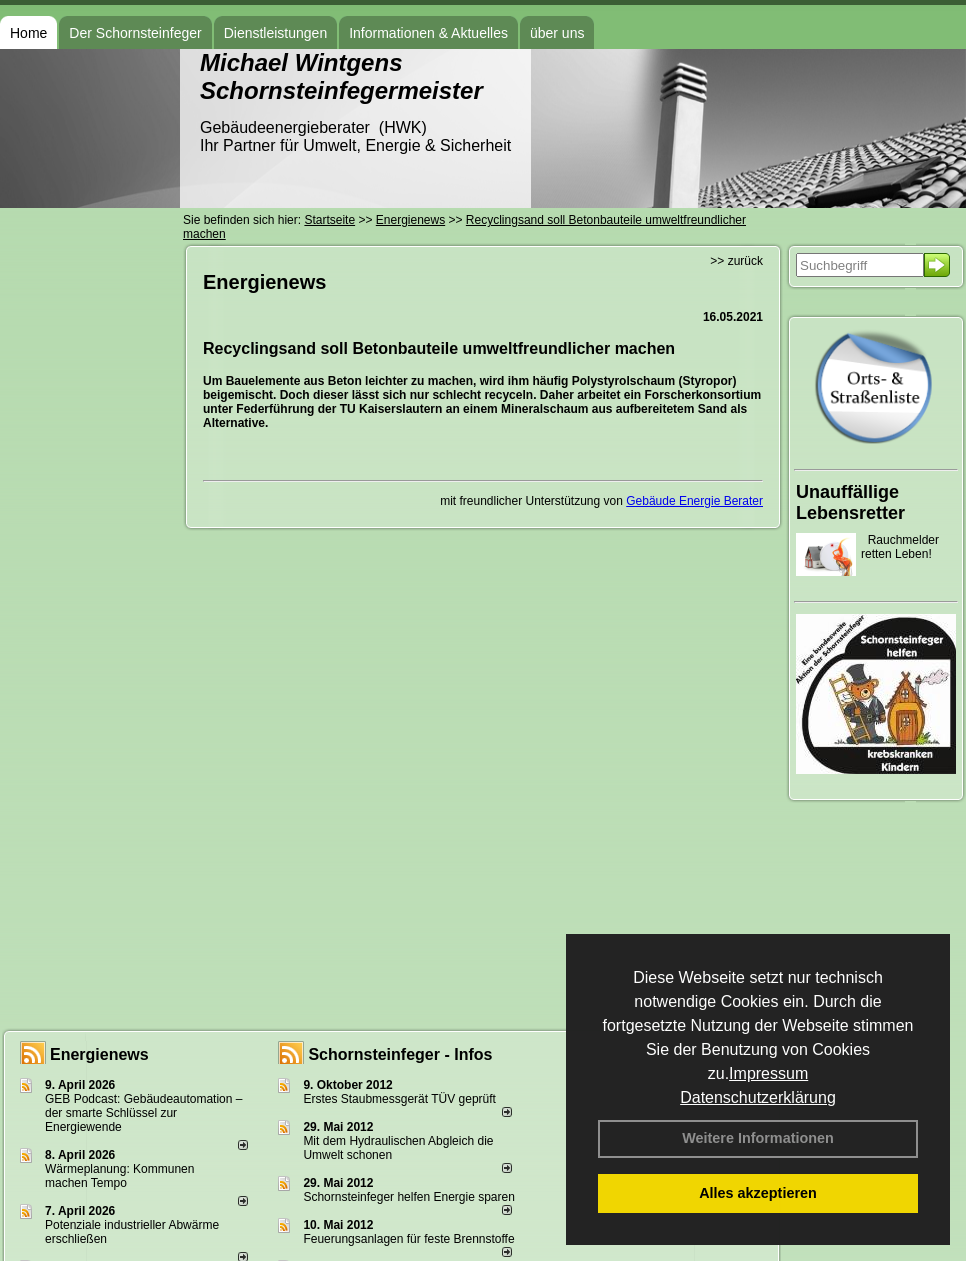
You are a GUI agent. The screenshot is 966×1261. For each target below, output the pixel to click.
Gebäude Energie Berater (694, 501)
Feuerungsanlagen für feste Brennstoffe (408, 1239)
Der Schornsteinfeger (135, 33)
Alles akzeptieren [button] (758, 1193)
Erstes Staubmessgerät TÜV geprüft (399, 1099)
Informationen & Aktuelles (428, 33)
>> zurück (736, 261)
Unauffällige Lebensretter (850, 502)
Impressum (768, 1073)
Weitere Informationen (758, 1138)
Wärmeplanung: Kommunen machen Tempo (119, 1176)
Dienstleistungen (276, 33)
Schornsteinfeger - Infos (400, 1054)
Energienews (99, 1054)
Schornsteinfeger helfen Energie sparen (408, 1197)
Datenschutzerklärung (758, 1097)
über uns (557, 33)
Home (28, 33)
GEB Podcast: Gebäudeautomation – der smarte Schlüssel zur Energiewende (143, 1113)
